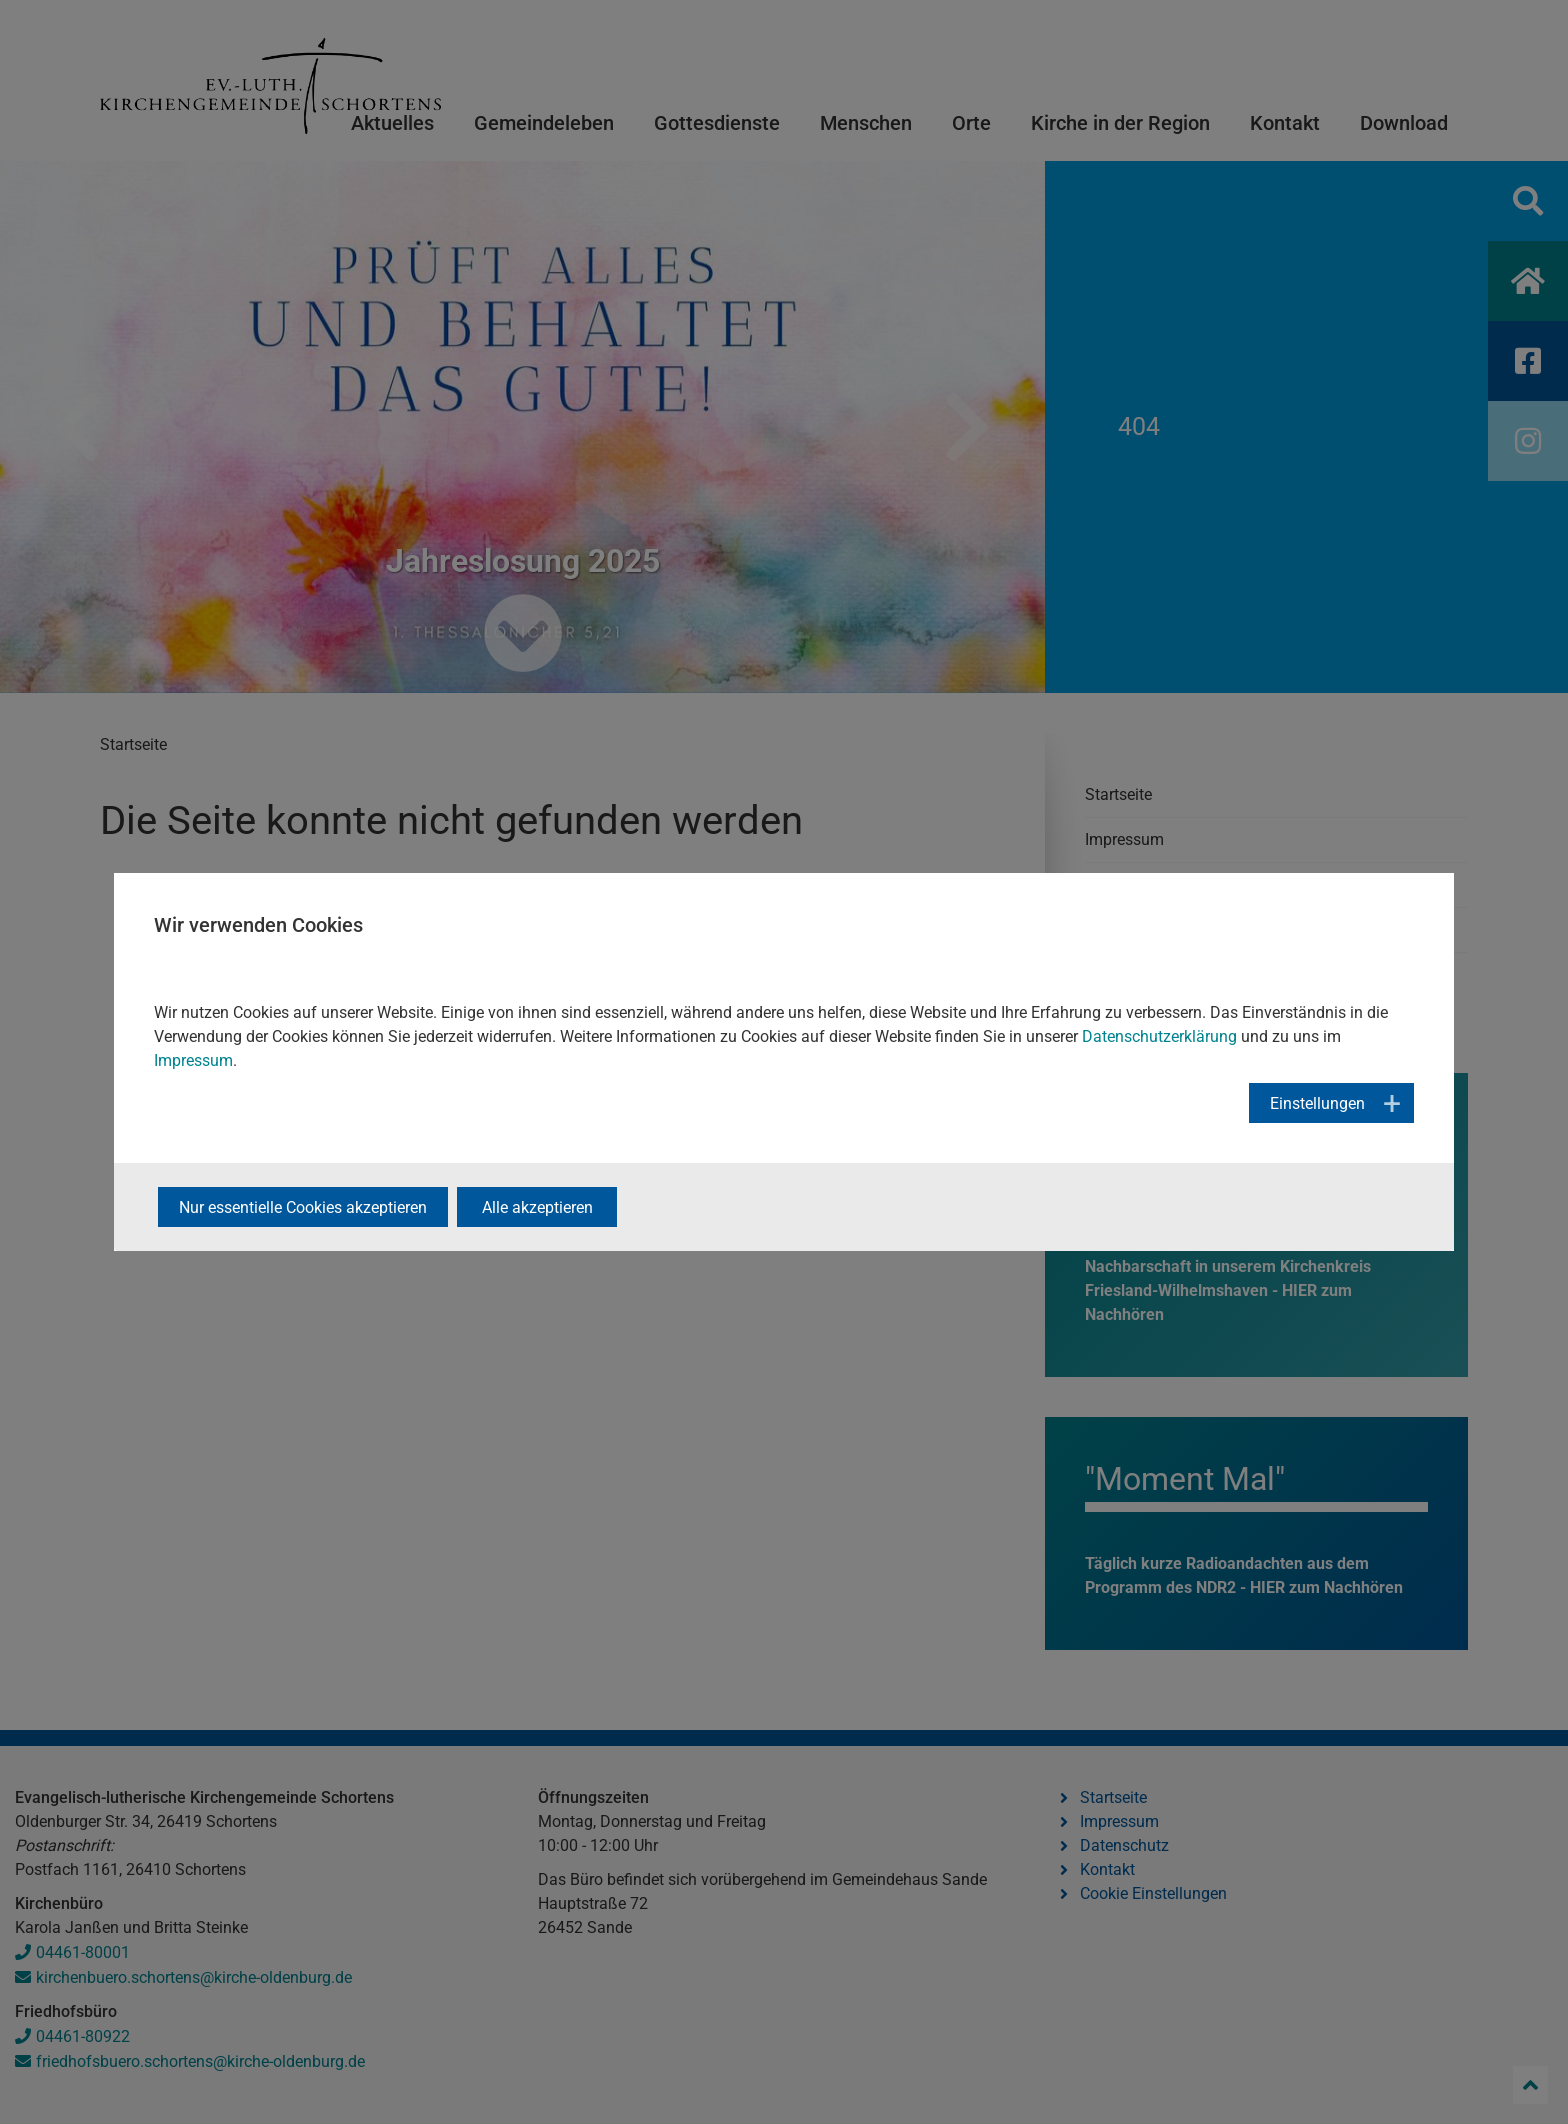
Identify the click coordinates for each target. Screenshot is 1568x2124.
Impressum (193, 1060)
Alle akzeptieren (537, 1207)
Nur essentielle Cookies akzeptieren (303, 1207)
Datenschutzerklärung (1159, 1036)
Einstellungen (1317, 1103)
